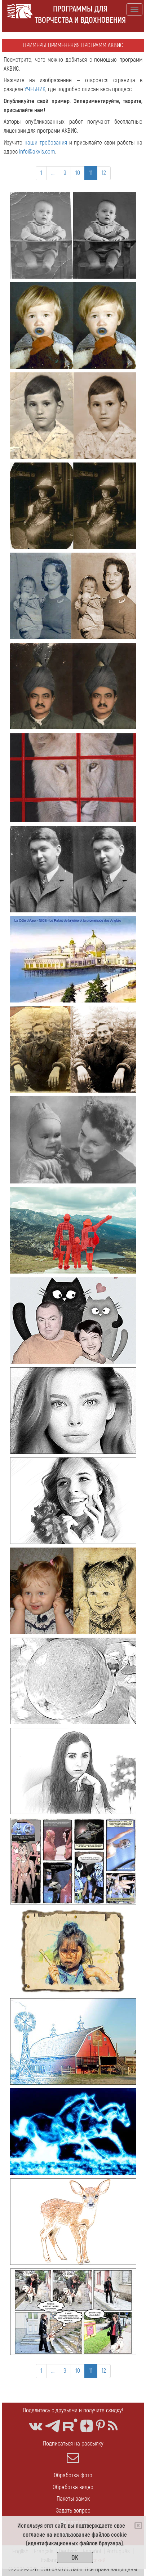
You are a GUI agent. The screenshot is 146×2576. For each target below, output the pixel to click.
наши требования (46, 142)
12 (104, 173)
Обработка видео (73, 2487)
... (52, 173)
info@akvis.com (37, 151)
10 (77, 173)
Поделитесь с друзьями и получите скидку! (73, 2410)
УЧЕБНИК (35, 89)
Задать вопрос (73, 2510)
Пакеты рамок (73, 2498)
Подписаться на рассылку (73, 2452)
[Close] (138, 2525)
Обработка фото (73, 2475)
